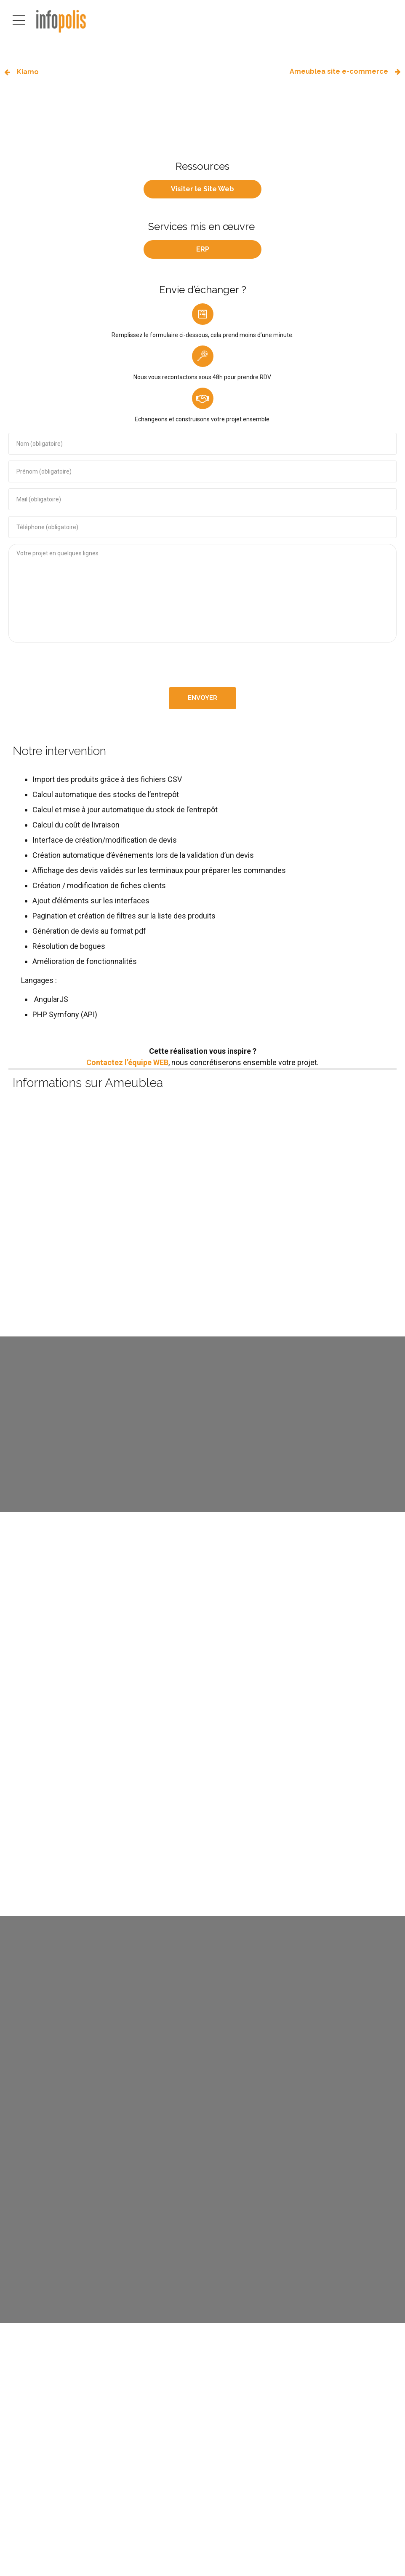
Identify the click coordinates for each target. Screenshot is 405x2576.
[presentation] (202, 664)
